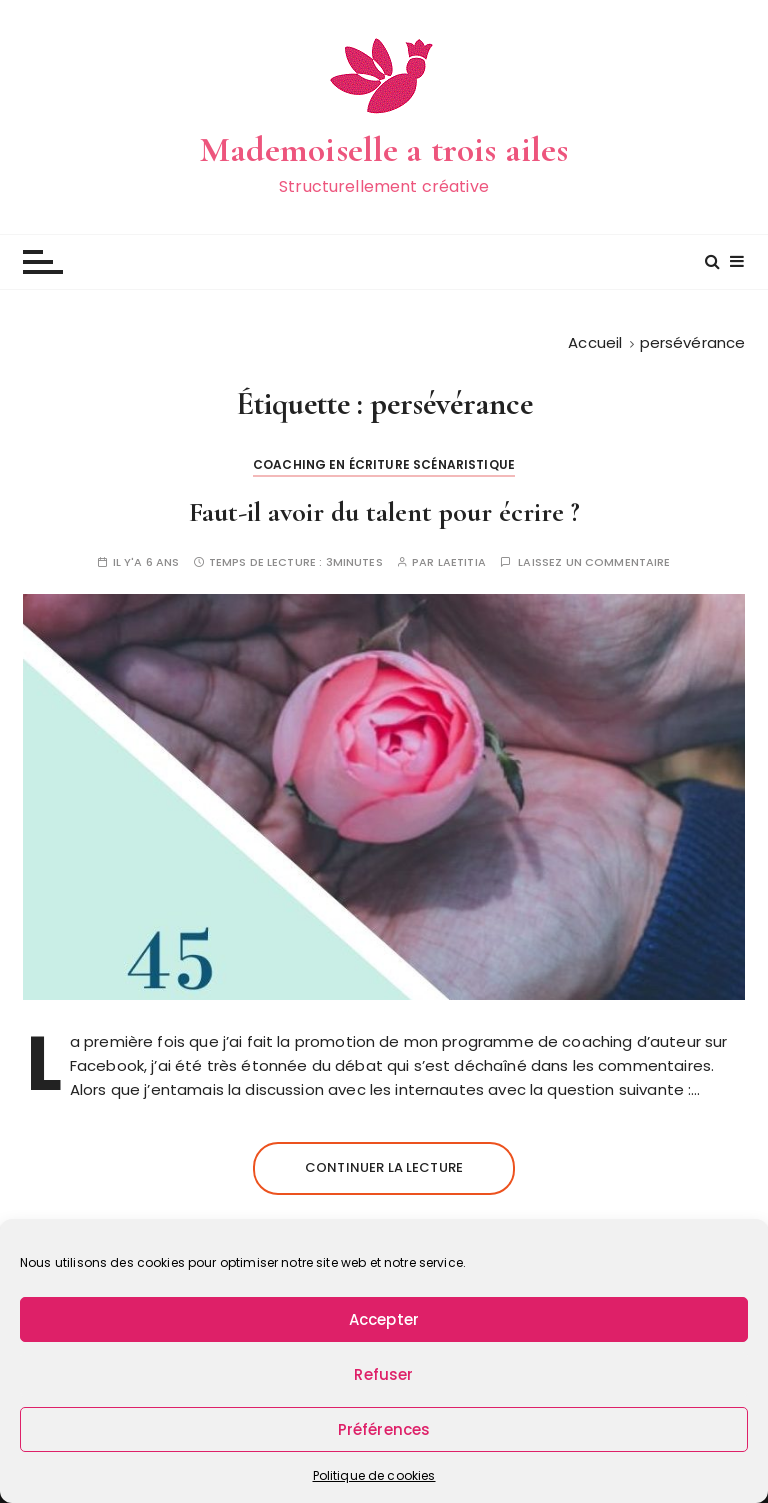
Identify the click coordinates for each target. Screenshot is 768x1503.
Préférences (384, 1429)
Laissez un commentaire (594, 562)
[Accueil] (595, 342)
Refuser (383, 1374)
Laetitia (462, 562)
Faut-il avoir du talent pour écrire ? (384, 512)
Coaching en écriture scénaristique (384, 464)
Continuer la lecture (384, 1167)
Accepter (384, 1319)
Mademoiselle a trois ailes (384, 149)
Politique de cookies (374, 1475)
